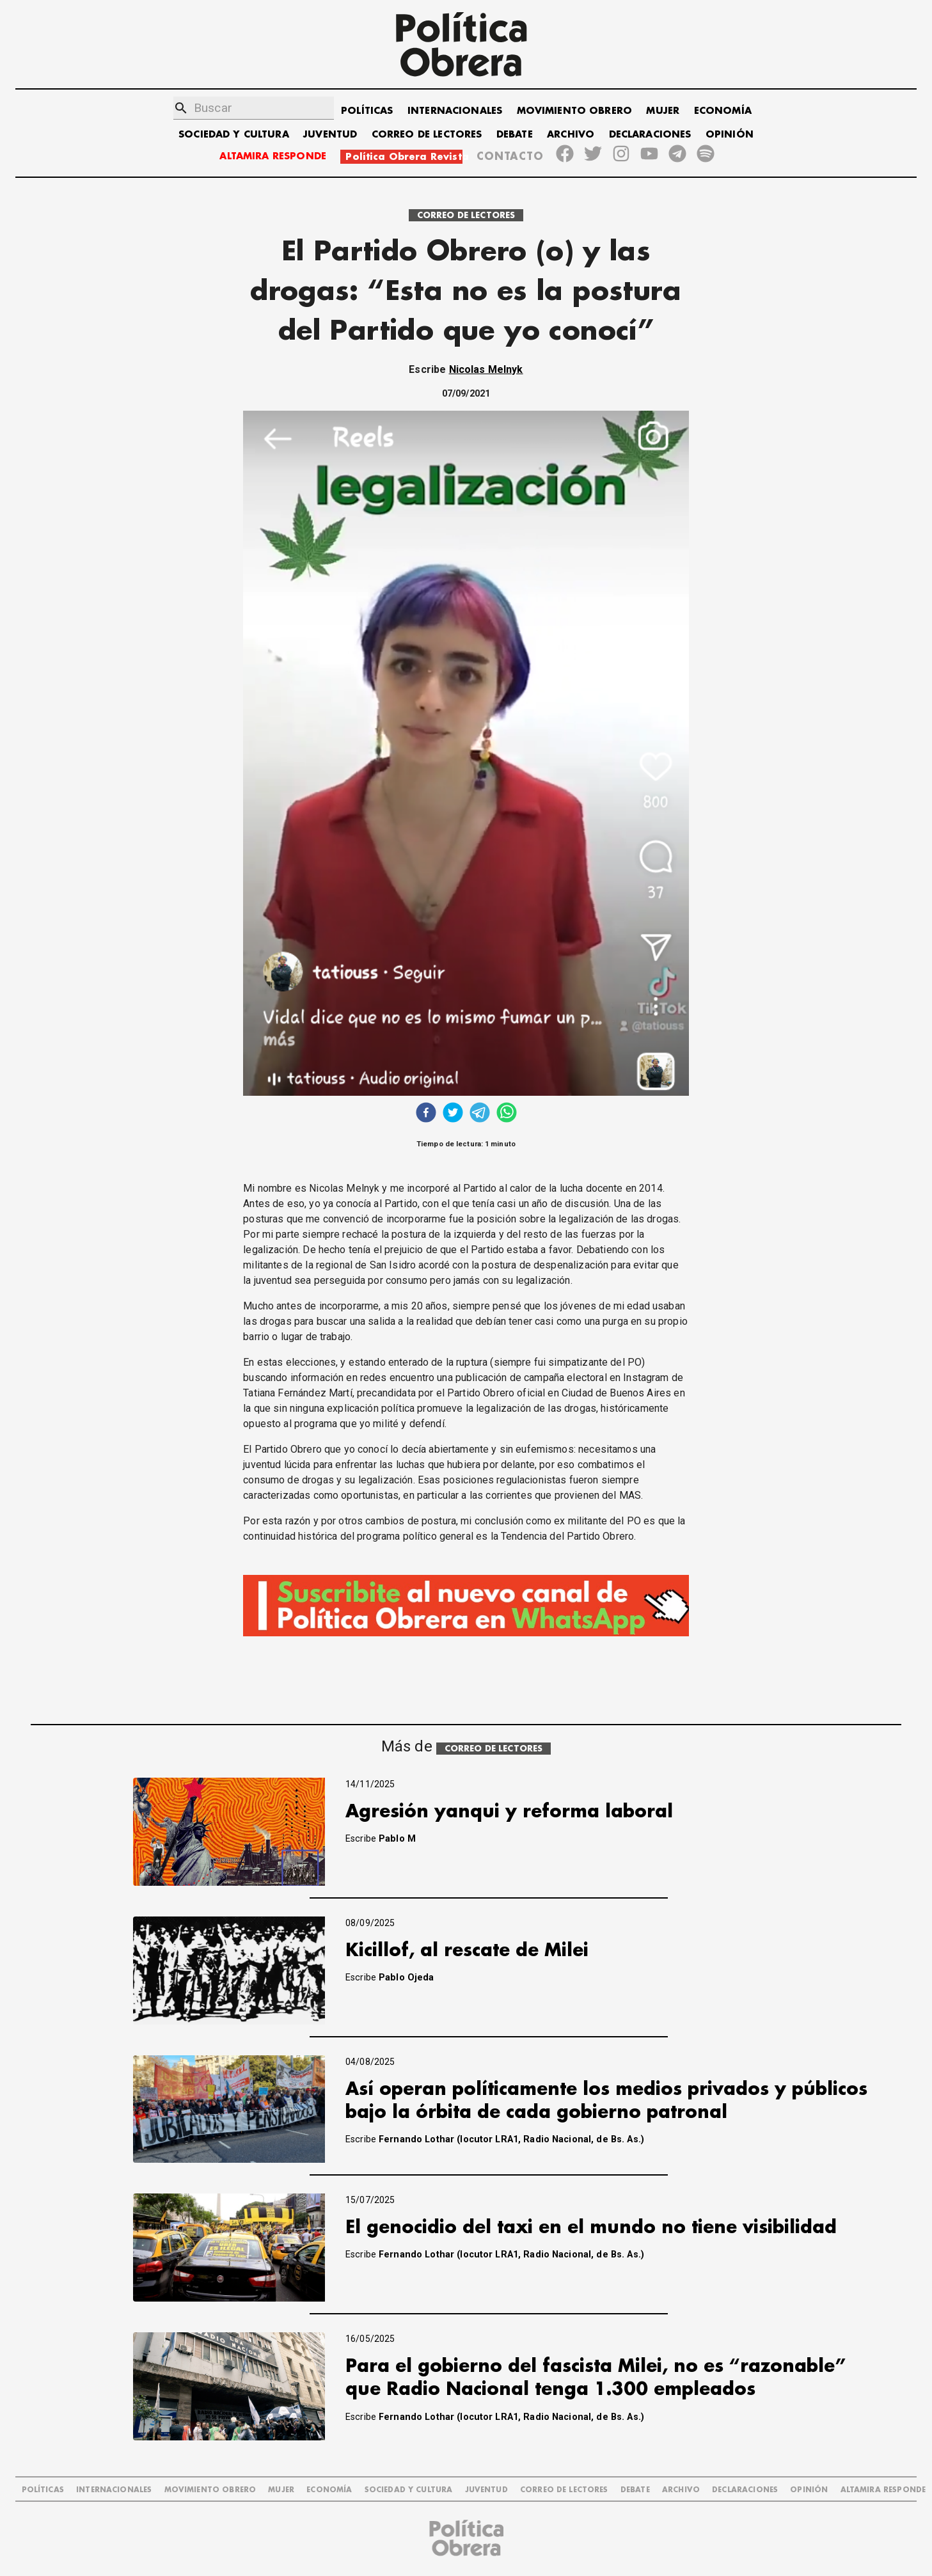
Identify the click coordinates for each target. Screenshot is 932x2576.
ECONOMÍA (723, 111)
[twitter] (453, 1114)
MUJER (662, 111)
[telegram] (480, 1114)
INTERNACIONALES (454, 111)
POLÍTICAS (367, 111)
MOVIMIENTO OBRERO (575, 111)
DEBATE (514, 134)
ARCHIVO (570, 134)
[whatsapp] (506, 1114)
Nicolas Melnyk (486, 369)
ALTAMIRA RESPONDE (272, 156)
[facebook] (426, 1114)
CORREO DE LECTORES (427, 134)
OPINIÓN (730, 134)
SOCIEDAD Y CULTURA (233, 134)
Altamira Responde (883, 2489)
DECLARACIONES (650, 134)
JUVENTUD (330, 134)
